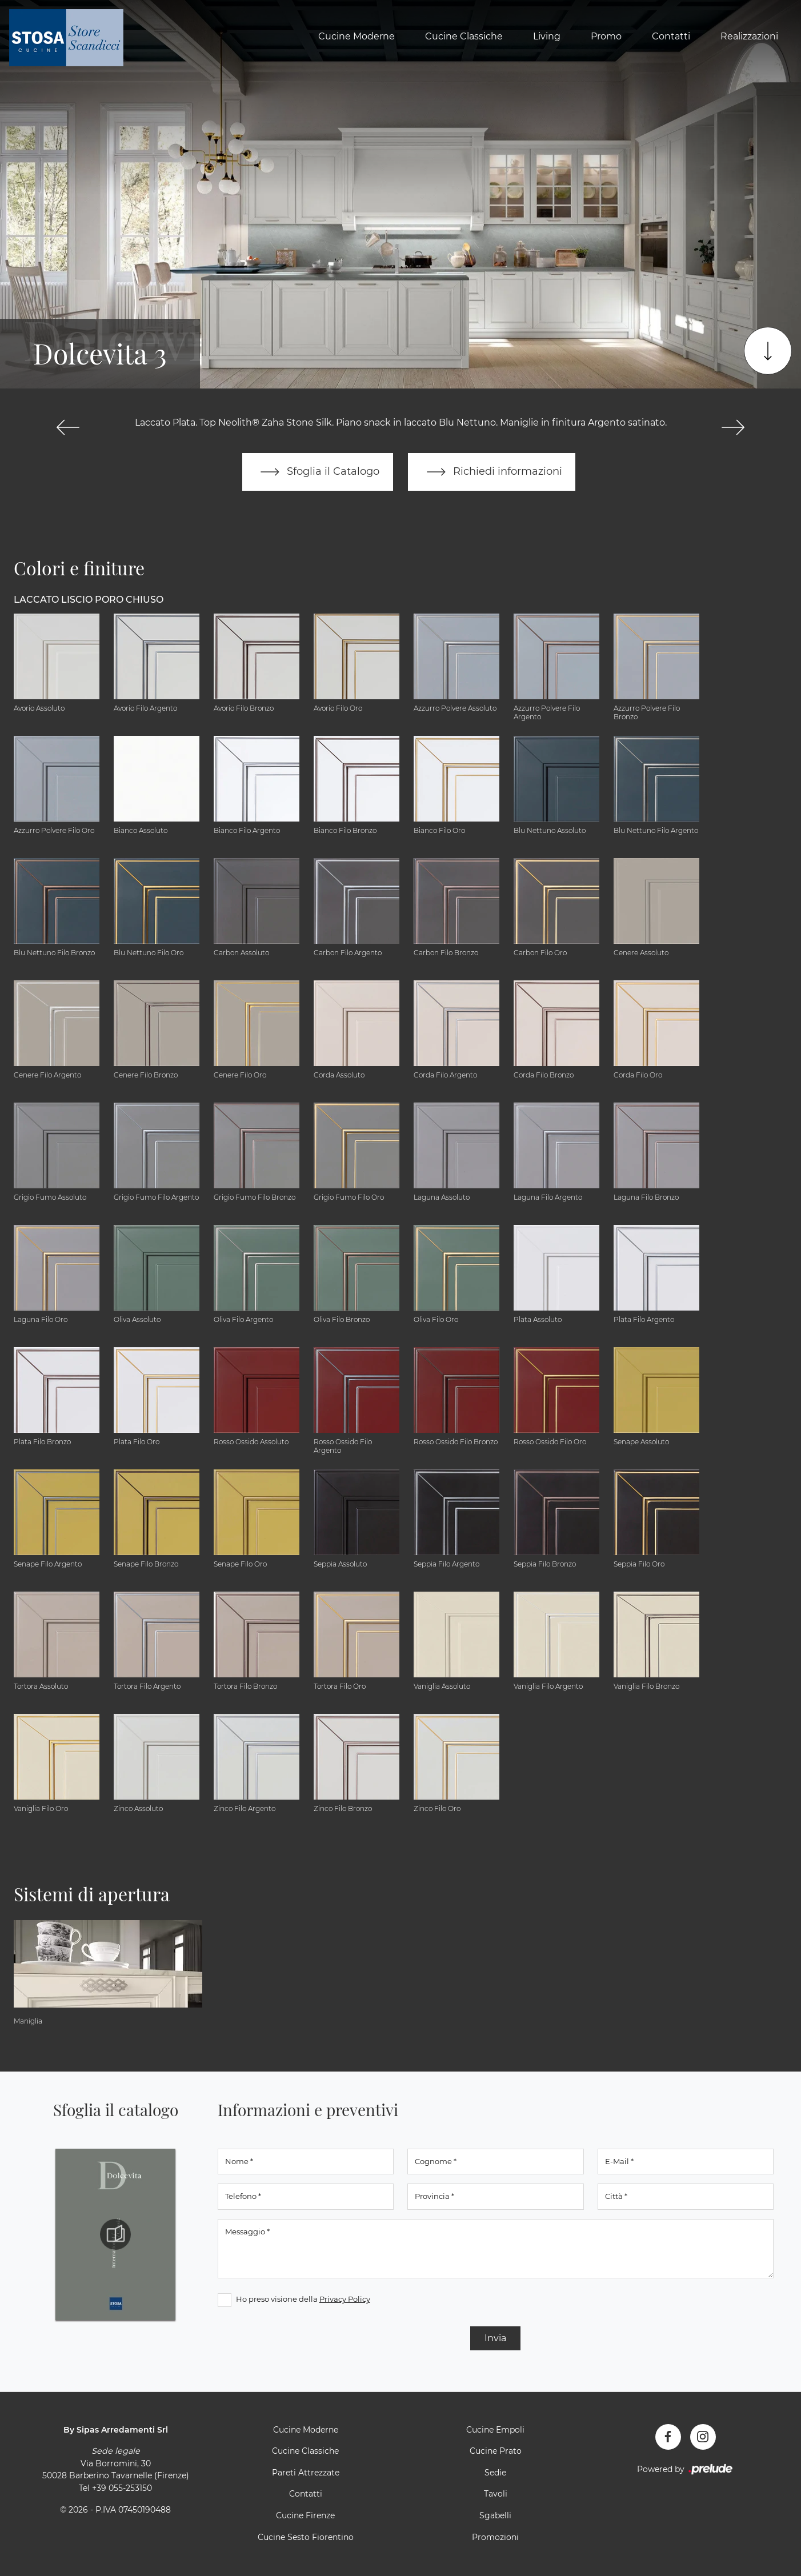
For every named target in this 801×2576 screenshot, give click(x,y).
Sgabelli (495, 2515)
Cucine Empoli (495, 2430)
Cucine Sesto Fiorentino (306, 2537)
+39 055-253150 (122, 2488)
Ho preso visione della (303, 2298)
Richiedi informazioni (492, 472)
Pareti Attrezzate (305, 2472)
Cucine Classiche (464, 36)
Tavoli (495, 2494)
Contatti (671, 36)
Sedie (495, 2472)
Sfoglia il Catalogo (317, 472)
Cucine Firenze (305, 2515)
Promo (606, 36)
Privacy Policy (344, 2298)
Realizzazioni (749, 36)
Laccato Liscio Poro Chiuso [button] (88, 599)
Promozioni (495, 2537)
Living (546, 36)
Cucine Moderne (356, 36)
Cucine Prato (496, 2451)
